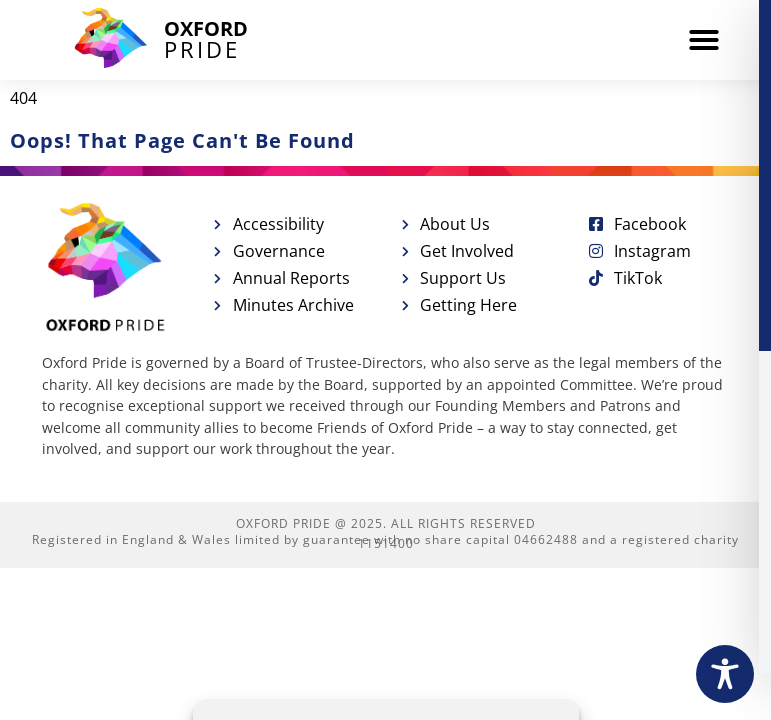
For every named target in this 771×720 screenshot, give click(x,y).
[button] (704, 40)
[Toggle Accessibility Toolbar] (725, 674)
